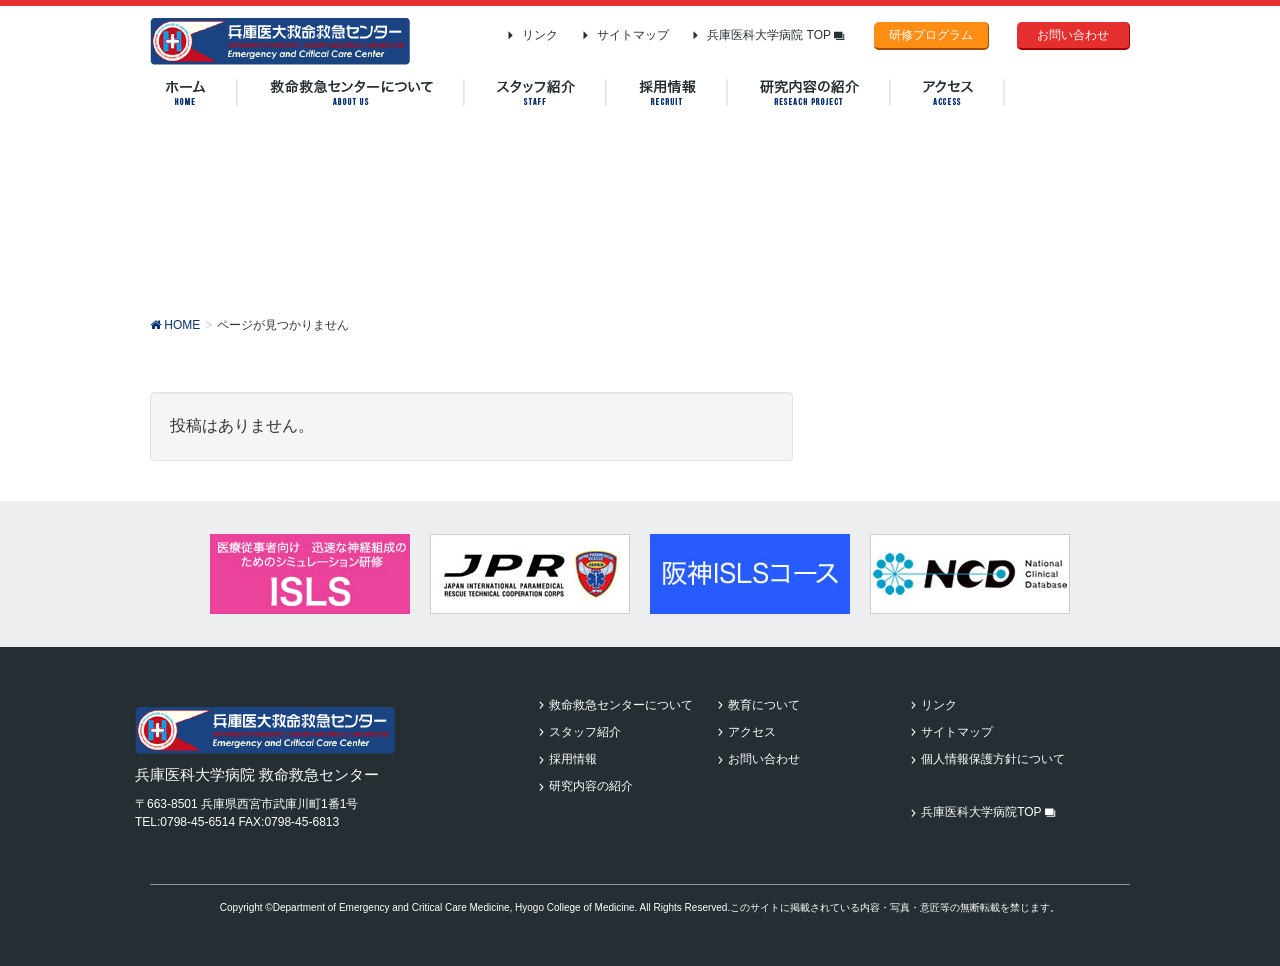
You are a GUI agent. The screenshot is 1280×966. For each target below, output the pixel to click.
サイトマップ (633, 35)
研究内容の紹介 (591, 786)
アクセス (752, 732)
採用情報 (573, 759)
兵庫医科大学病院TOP (988, 812)
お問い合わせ (1073, 35)
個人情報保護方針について (993, 759)
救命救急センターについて (621, 705)
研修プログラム (931, 35)
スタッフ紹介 (585, 732)
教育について (764, 705)
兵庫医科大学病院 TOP (776, 35)
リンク (540, 35)
